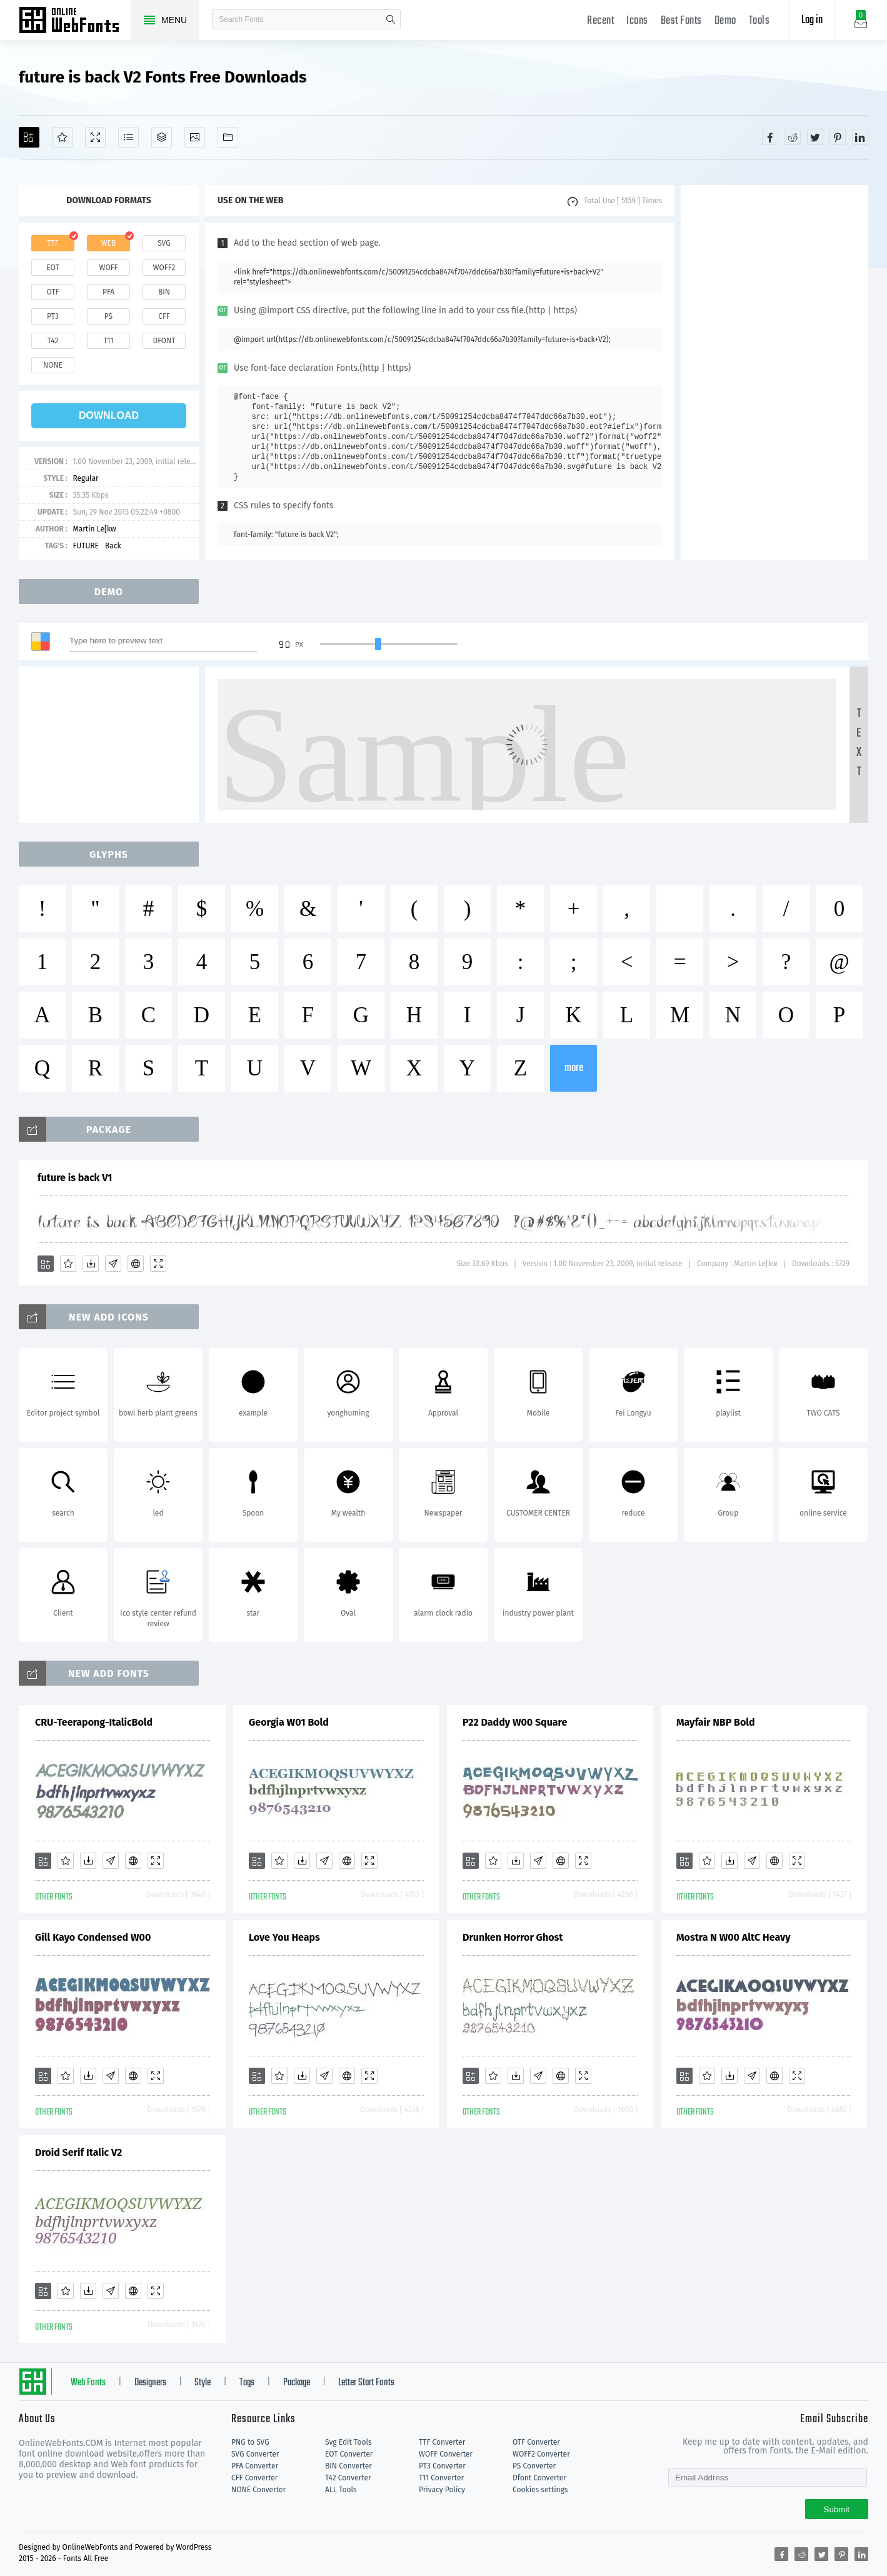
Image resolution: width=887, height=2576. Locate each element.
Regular (85, 478)
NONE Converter (258, 2489)
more (573, 1068)
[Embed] (136, 1263)
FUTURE (86, 545)
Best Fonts (681, 21)
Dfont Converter (539, 2477)
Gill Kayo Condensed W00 (93, 1937)
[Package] (161, 137)
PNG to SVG (250, 2442)
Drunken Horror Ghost (513, 1937)
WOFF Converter (446, 2454)
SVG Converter (255, 2454)
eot (52, 267)
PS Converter (534, 2466)
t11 (108, 340)
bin (164, 292)
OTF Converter (536, 2442)
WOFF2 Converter (541, 2454)
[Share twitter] (815, 137)
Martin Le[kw (94, 529)
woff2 (164, 267)
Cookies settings (540, 2489)
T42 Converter (348, 2477)
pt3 (53, 316)
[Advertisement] (774, 372)
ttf (52, 243)
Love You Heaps (284, 1937)
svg (164, 243)
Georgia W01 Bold (289, 1722)
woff (108, 267)
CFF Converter (254, 2477)
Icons (637, 21)
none (53, 365)
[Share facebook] (770, 137)
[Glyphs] (128, 137)
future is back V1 (75, 1178)
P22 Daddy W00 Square (515, 1722)
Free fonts (75, 21)
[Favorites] (62, 137)
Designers (150, 2383)
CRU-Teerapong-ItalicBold (94, 1722)
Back (113, 545)
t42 (53, 340)
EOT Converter (349, 2454)
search (390, 19)
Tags (246, 2383)
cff (164, 316)
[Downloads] (91, 1263)
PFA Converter (254, 2466)
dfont (164, 340)
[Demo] (95, 137)
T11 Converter (441, 2477)
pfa (108, 292)
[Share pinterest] (837, 137)
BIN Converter (348, 2466)
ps (108, 316)
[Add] (29, 137)
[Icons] (194, 137)
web (108, 243)
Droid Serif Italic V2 (78, 2152)
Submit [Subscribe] (836, 2509)
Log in (812, 20)
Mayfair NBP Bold (715, 1722)
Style (202, 2383)
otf (53, 292)
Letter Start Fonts (366, 2383)
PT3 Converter (442, 2466)
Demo (725, 21)
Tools (759, 21)
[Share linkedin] (860, 137)
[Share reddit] (792, 137)
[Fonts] (228, 137)
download (109, 415)
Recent (600, 21)
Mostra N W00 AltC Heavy (733, 1937)
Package (296, 2383)
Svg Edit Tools (348, 2442)
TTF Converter (442, 2442)
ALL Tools (341, 2489)
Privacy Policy (442, 2489)
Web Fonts (88, 2383)
